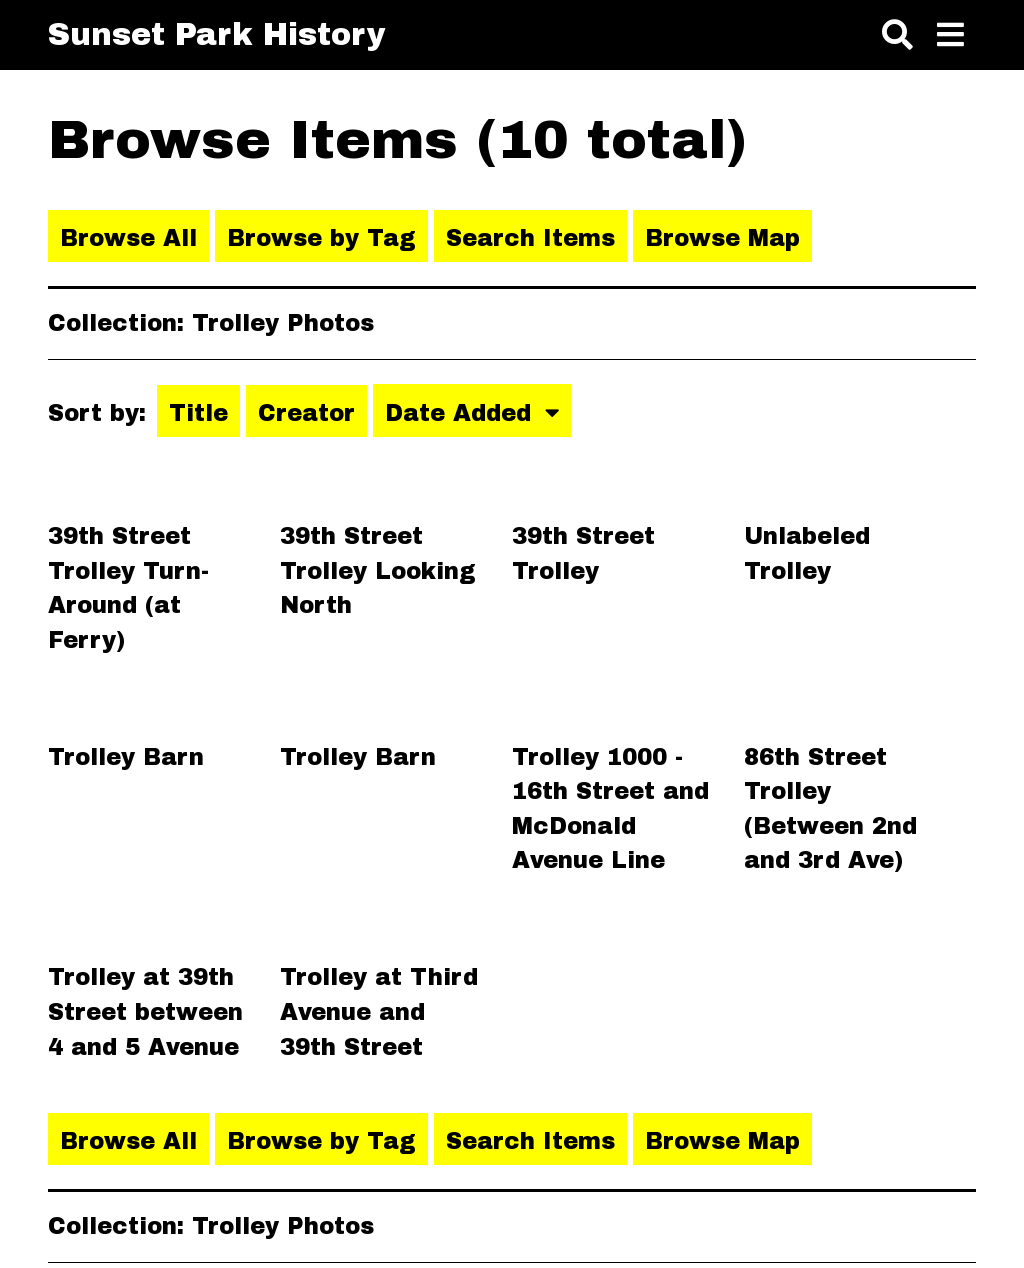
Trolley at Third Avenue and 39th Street (379, 1012)
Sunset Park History (217, 34)
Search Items (530, 238)
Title (198, 413)
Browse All (128, 238)
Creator (306, 413)
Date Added (462, 413)
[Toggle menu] (950, 36)
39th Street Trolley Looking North (378, 571)
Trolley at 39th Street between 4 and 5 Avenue (145, 1012)
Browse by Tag (321, 238)
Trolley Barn (126, 757)
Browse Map (722, 238)
